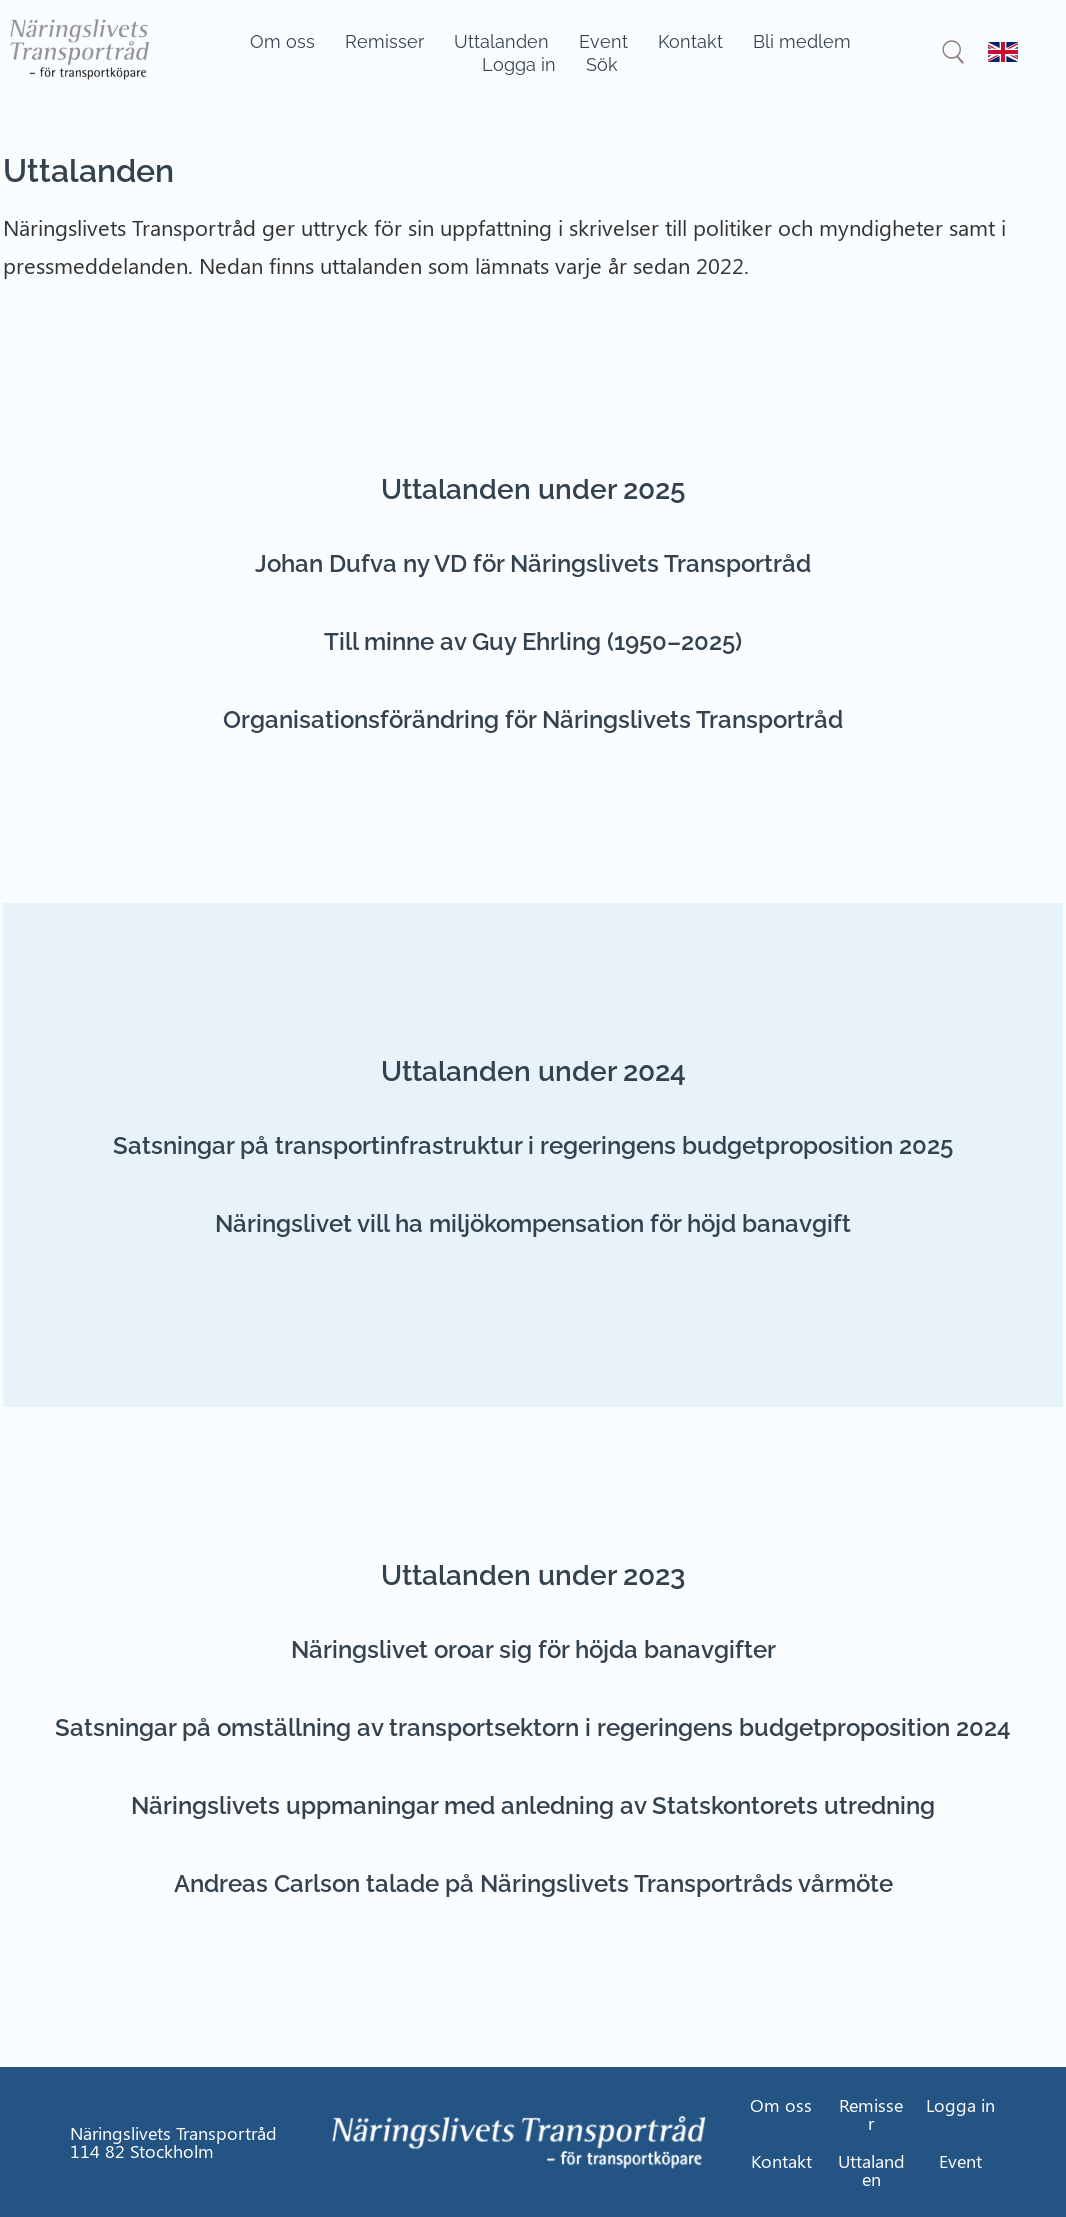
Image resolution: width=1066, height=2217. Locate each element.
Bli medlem (802, 41)
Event (603, 41)
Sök (602, 64)
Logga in (519, 64)
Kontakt (690, 41)
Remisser (384, 41)
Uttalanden (501, 41)
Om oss (282, 41)
